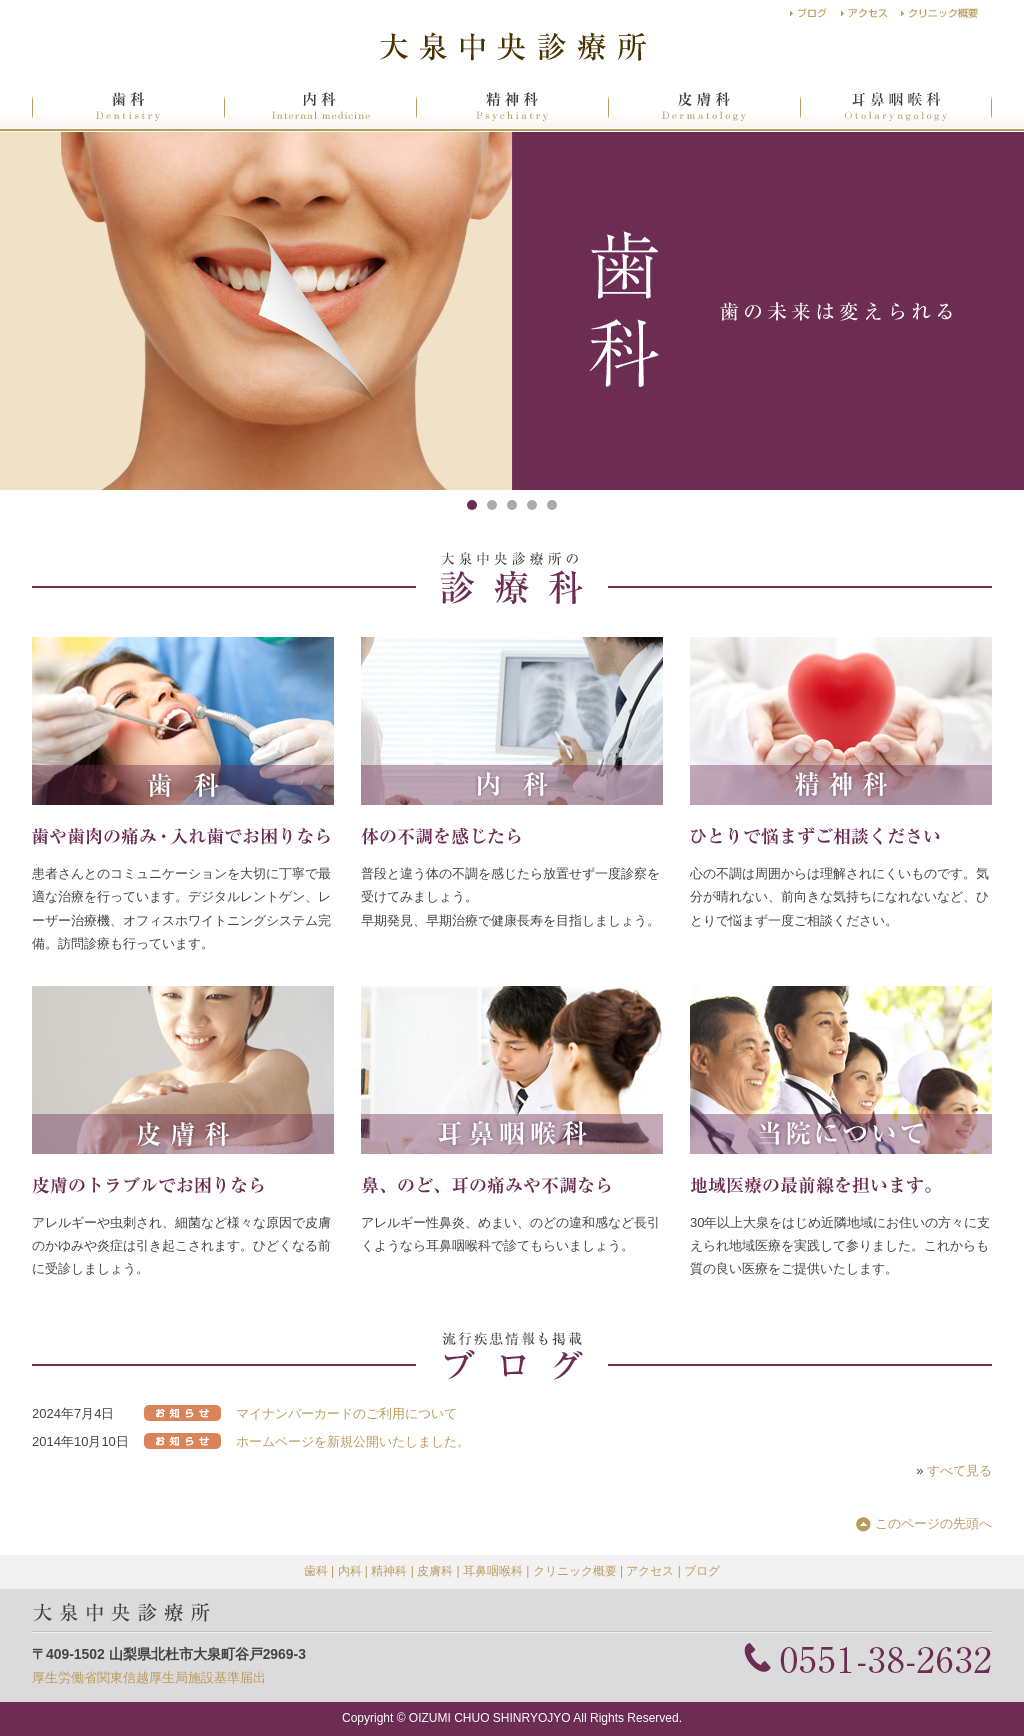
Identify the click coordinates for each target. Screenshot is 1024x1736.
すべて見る (959, 1470)
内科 (350, 1571)
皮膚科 (435, 1571)
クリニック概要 (575, 1571)
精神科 (389, 1571)
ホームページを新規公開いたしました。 (353, 1441)
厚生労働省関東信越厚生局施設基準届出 (149, 1677)
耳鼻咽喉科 (493, 1571)
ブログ (702, 1571)
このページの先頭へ (933, 1523)
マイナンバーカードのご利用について (346, 1413)
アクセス (650, 1571)
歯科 (316, 1571)
